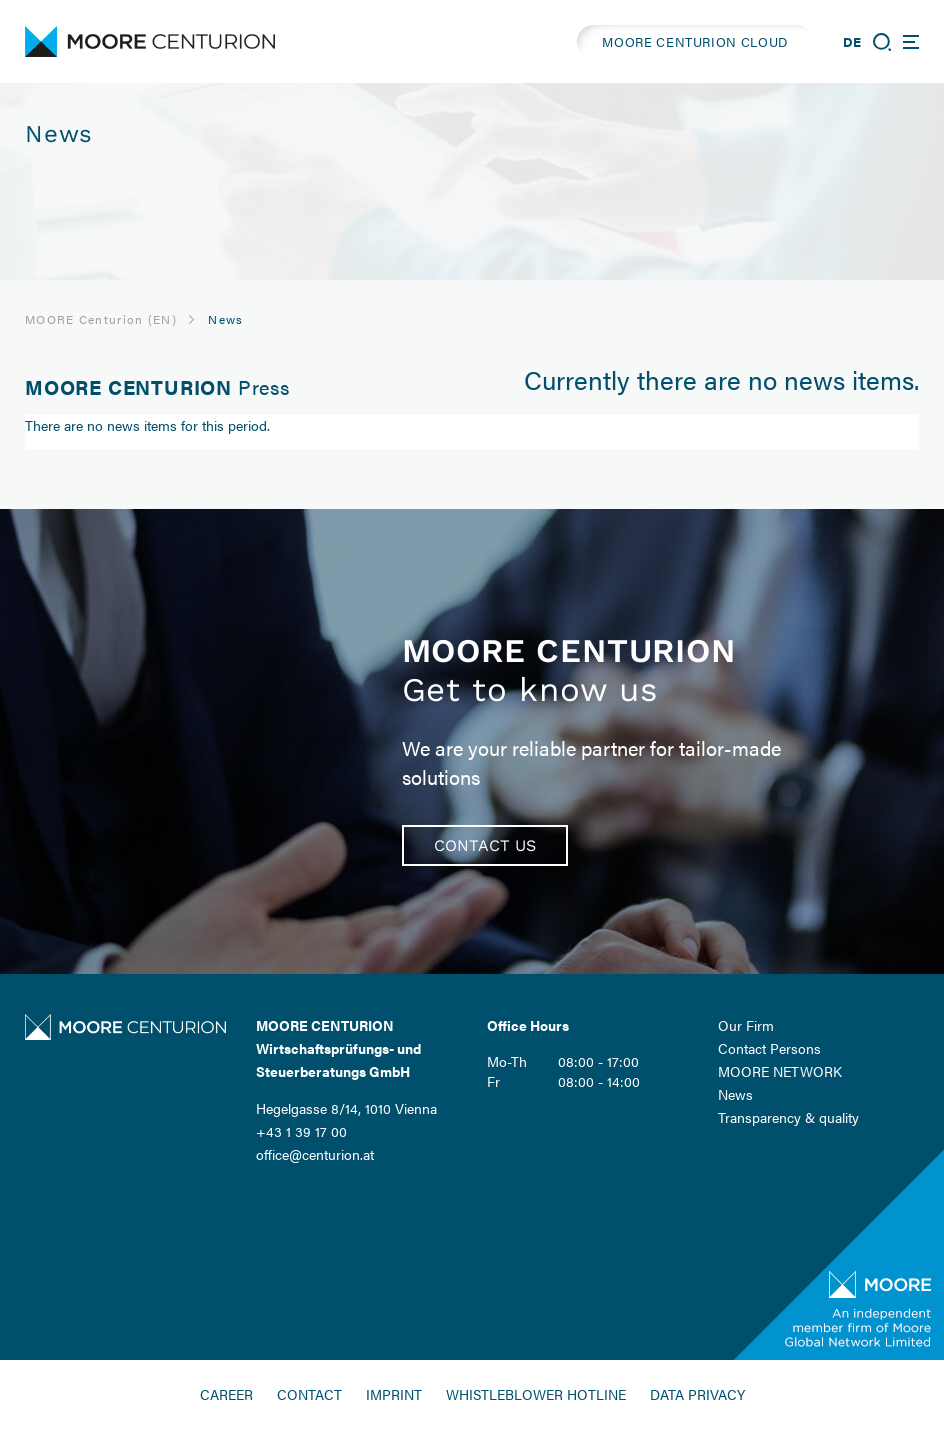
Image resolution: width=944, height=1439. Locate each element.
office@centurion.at (315, 1154)
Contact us (485, 845)
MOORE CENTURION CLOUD (695, 41)
